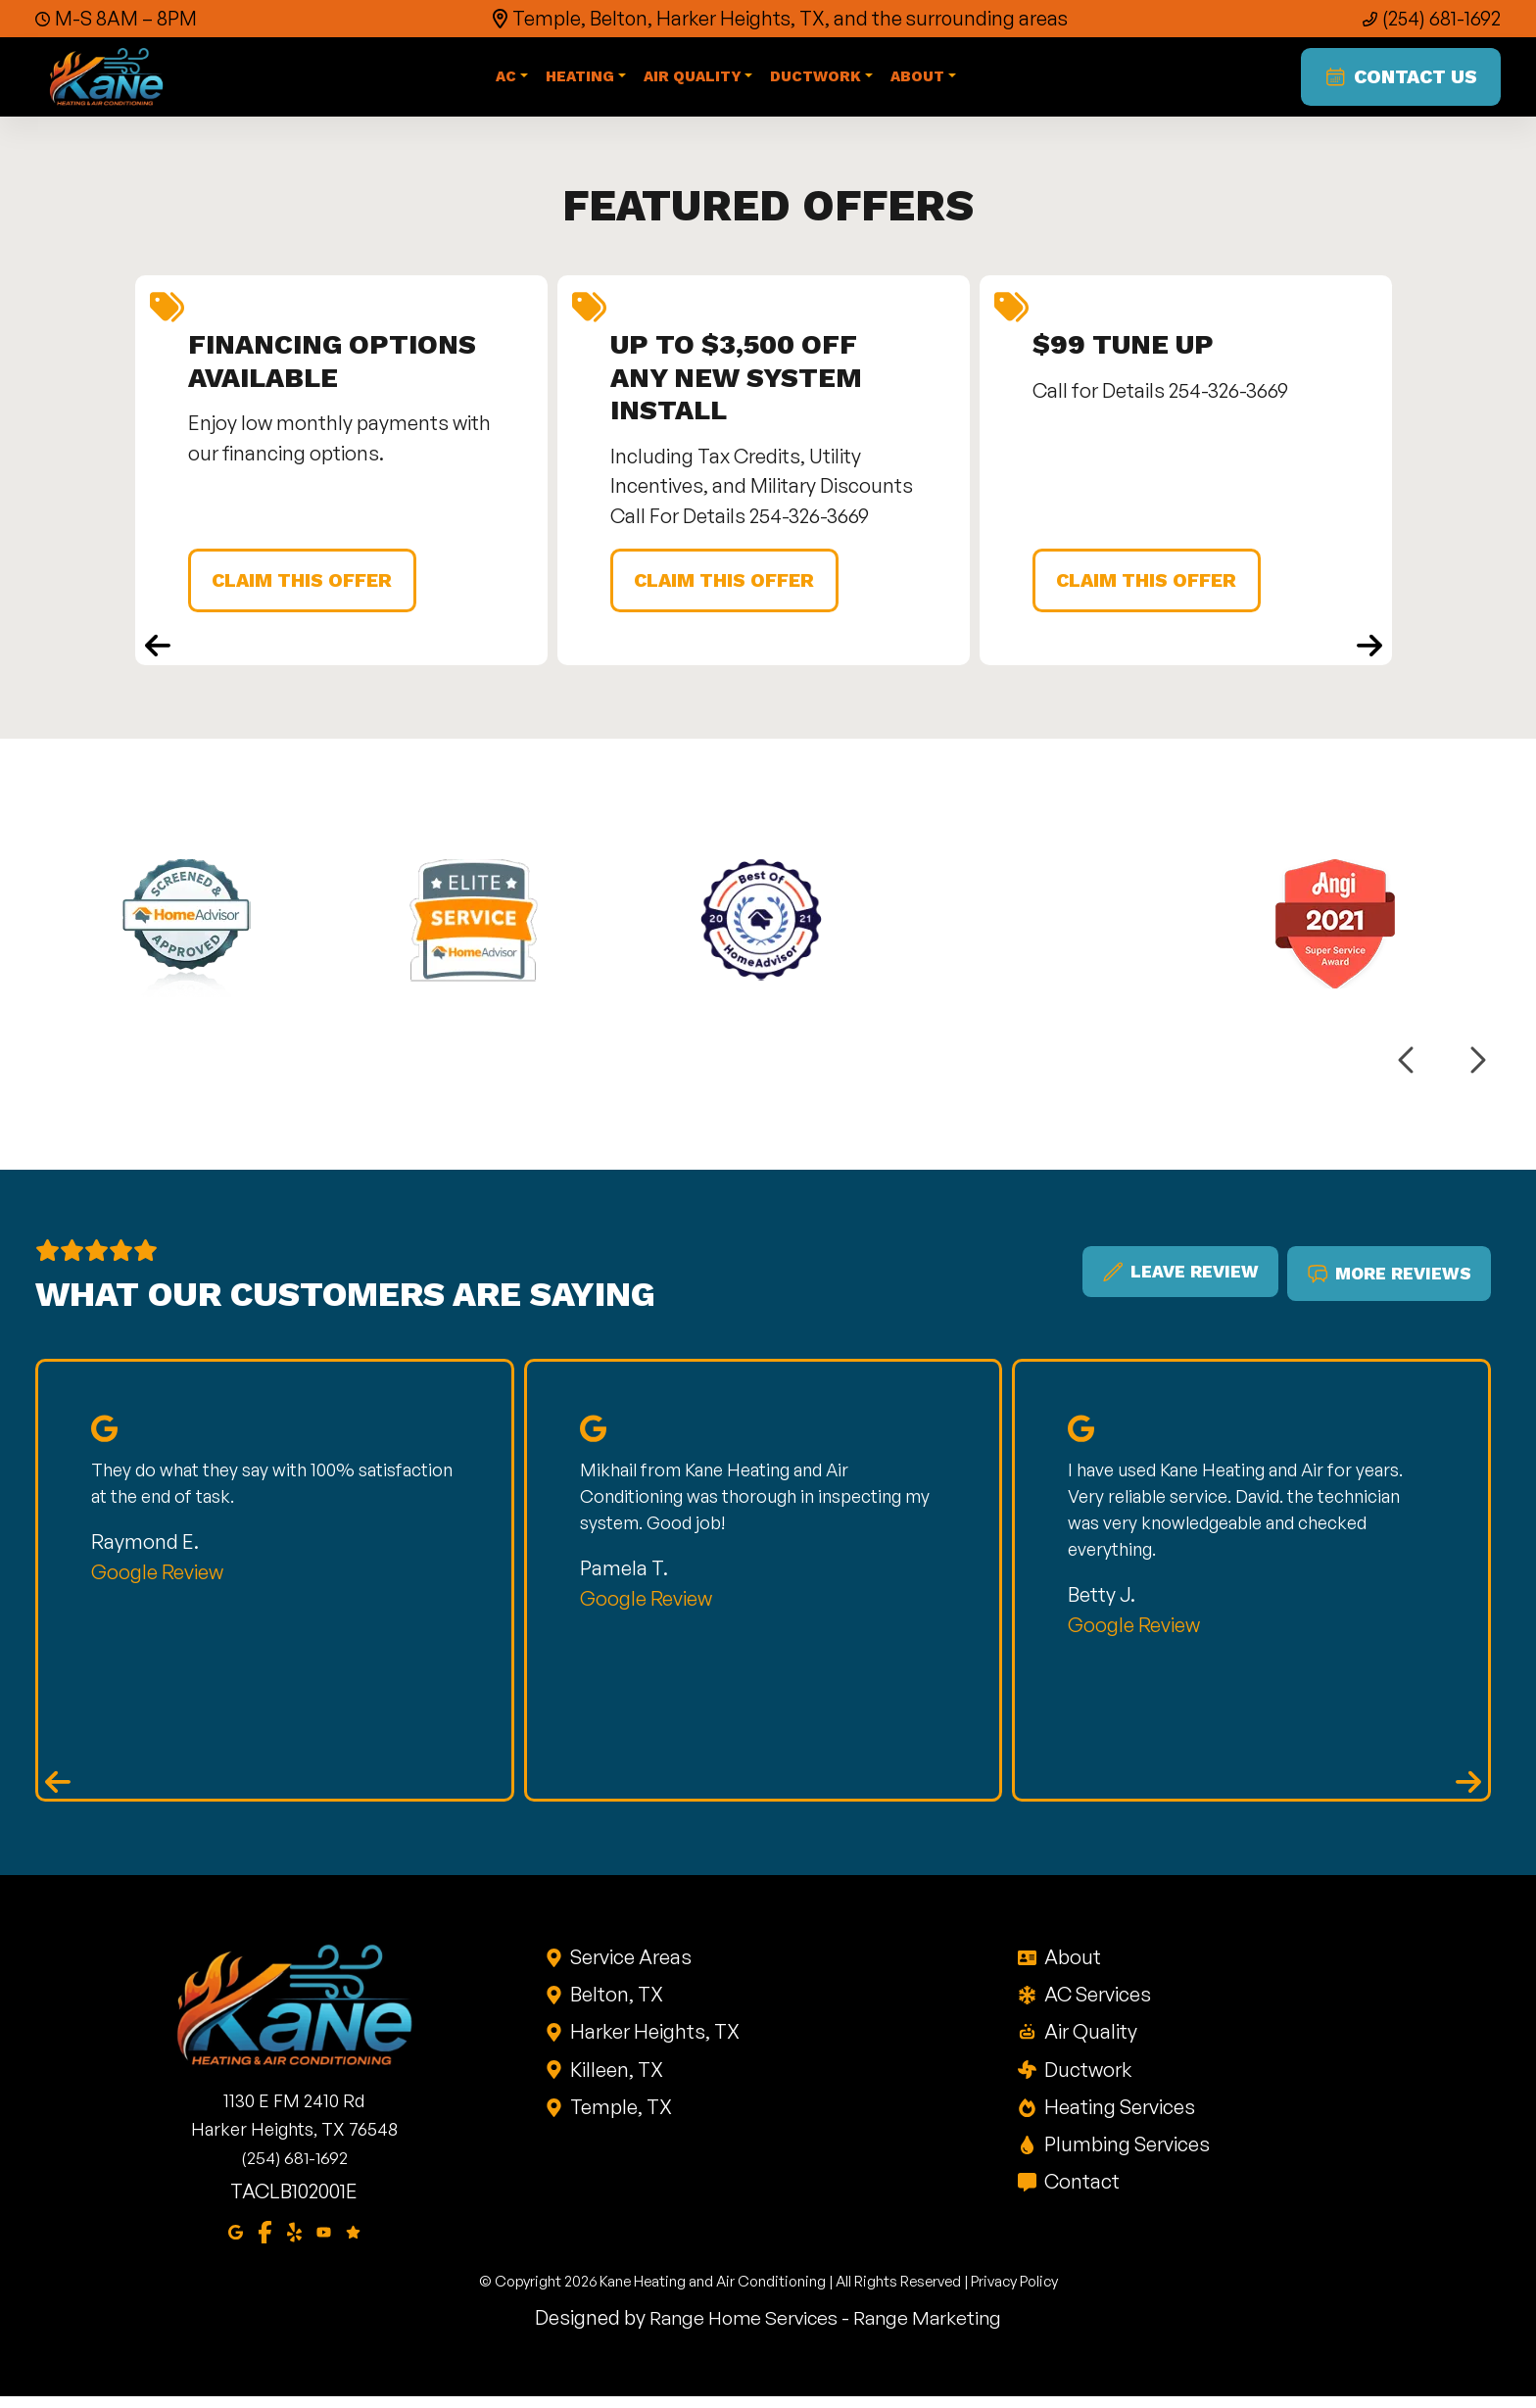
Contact (1080, 2192)
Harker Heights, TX (654, 2042)
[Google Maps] (235, 2241)
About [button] (918, 81)
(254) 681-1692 (1441, 18)
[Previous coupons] (157, 655)
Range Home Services (741, 2328)
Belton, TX (616, 2004)
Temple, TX (620, 2116)
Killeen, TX (616, 2079)
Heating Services (1118, 2116)
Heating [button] (581, 81)
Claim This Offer (310, 589)
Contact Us (1396, 81)
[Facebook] (265, 2241)
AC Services (1096, 2004)
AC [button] (507, 81)
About (1071, 1966)
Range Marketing (931, 2328)
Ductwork (1086, 2079)
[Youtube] (323, 2241)
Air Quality (1089, 2042)
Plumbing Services (1125, 2154)
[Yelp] (294, 2241)
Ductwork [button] (817, 81)
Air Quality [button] (694, 81)
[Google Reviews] (353, 2241)
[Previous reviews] (58, 1791)
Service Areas (630, 1966)
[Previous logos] (1407, 1069)
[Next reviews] (1468, 1791)
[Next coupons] (1369, 655)
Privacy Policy (1014, 2293)
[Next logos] (1476, 1069)
